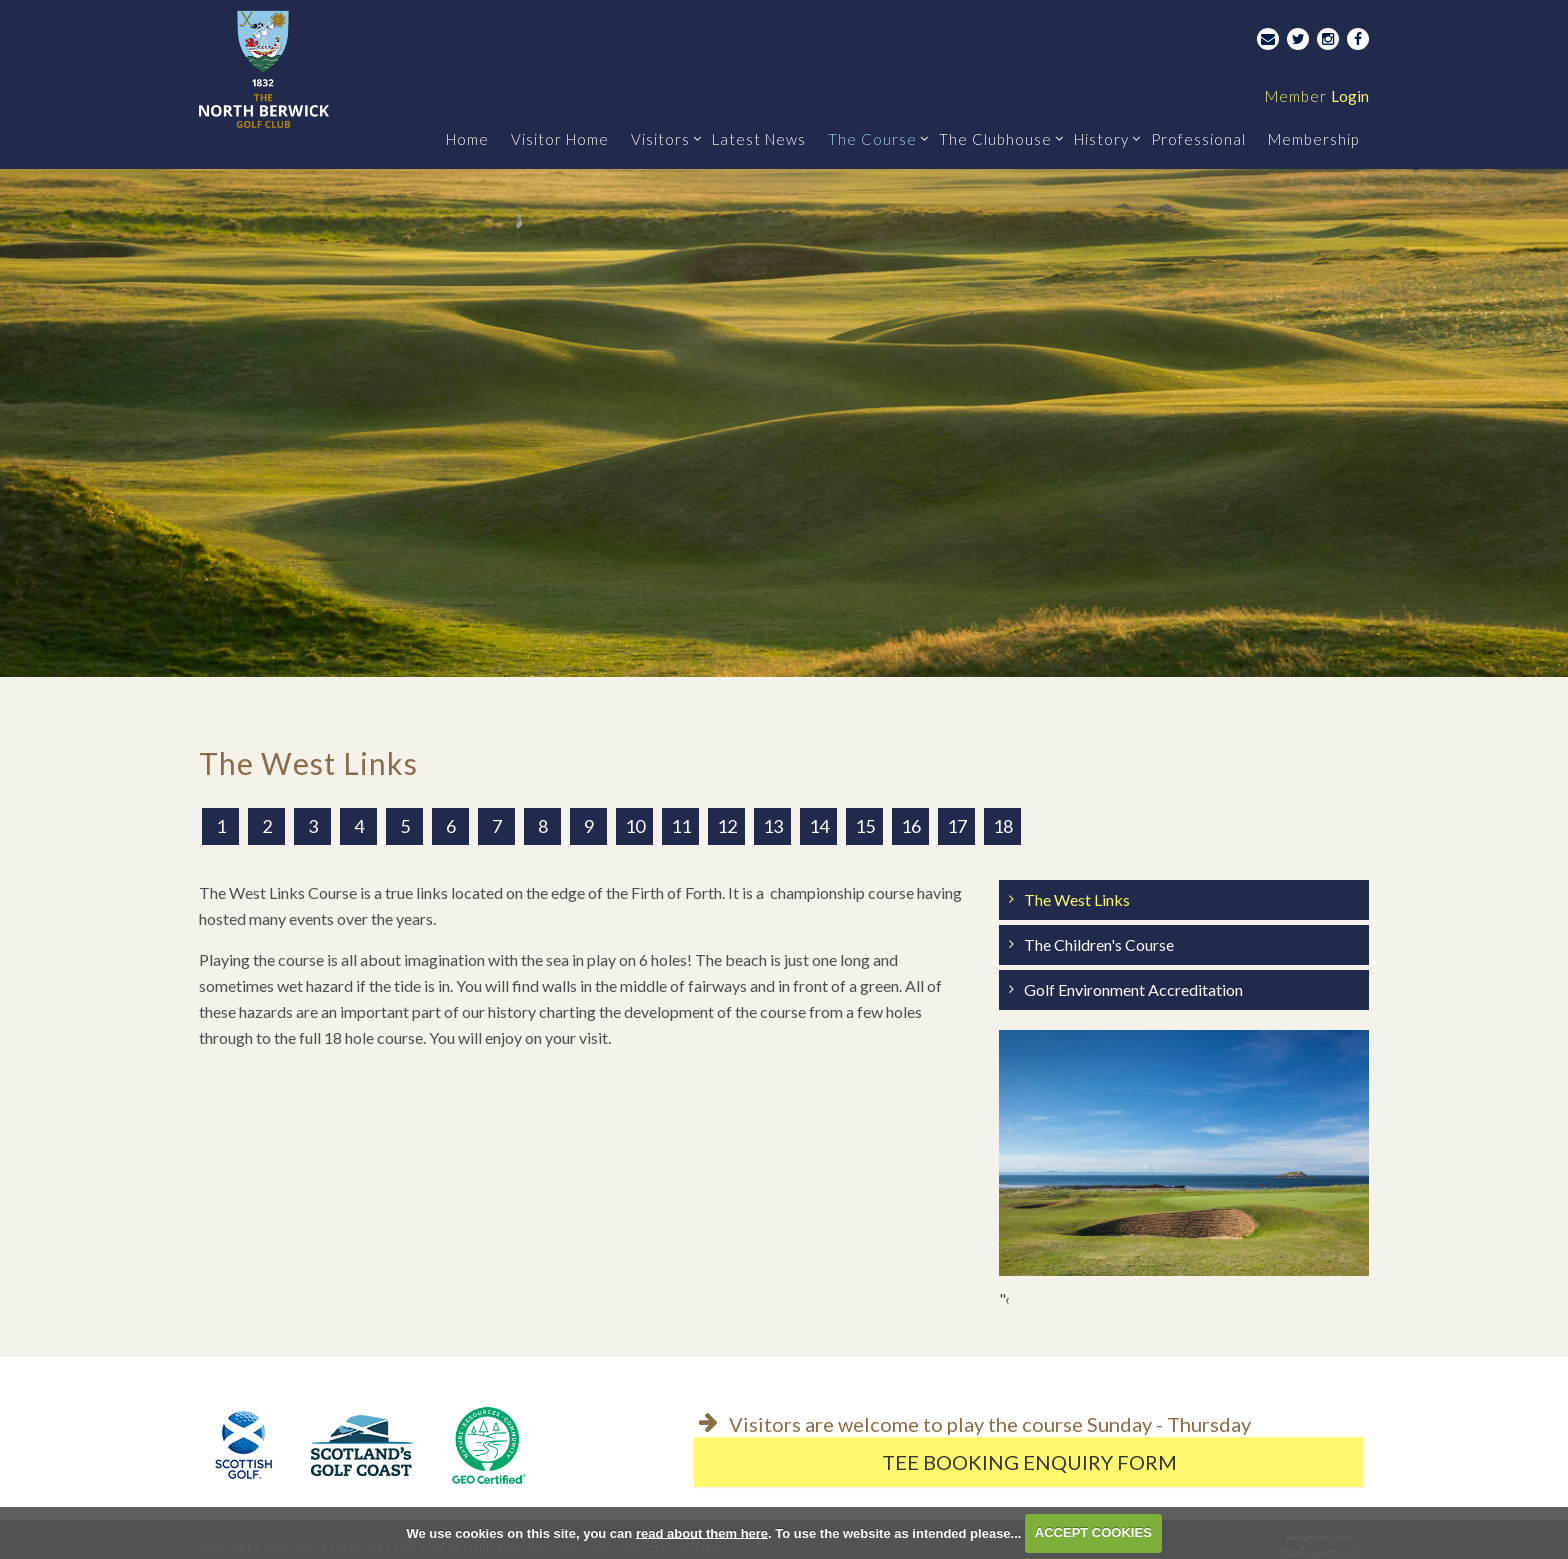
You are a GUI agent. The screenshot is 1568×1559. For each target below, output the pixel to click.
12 (727, 826)
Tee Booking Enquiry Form (1029, 1462)
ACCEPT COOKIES (1093, 1532)
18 (1003, 826)
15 (865, 826)
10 (635, 826)
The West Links (1077, 899)
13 (773, 826)
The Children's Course (1099, 944)
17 (957, 826)
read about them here (702, 1532)
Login (1317, 96)
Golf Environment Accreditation (1133, 989)
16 (911, 826)
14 (819, 826)
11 (681, 826)
